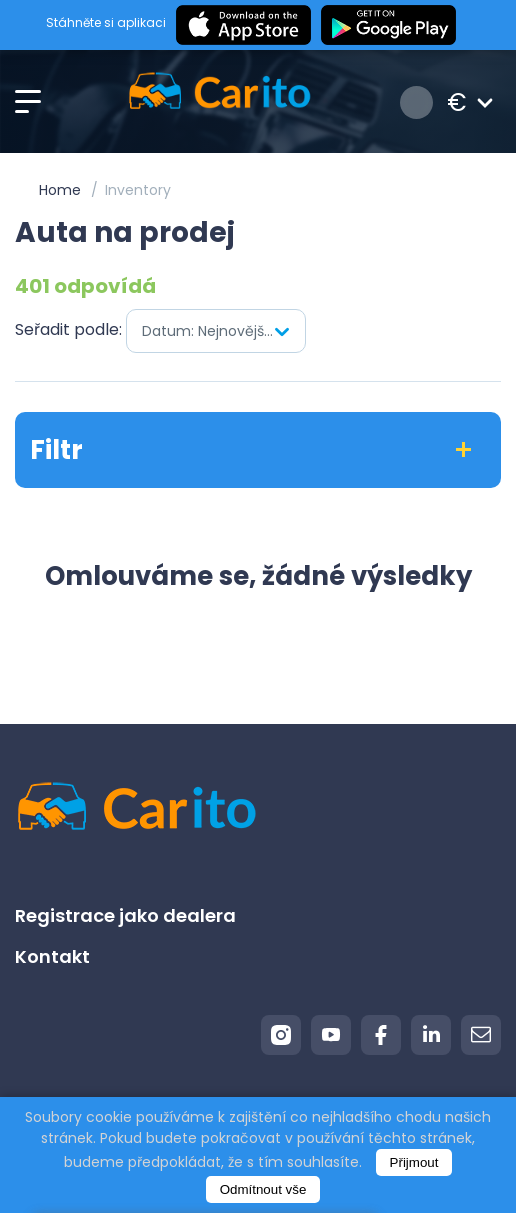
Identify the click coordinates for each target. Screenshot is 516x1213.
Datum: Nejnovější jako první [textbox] (223, 331)
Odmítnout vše (263, 1189)
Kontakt (52, 956)
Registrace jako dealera (125, 915)
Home (60, 190)
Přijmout (414, 1162)
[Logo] (219, 102)
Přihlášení (416, 102)
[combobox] (216, 331)
